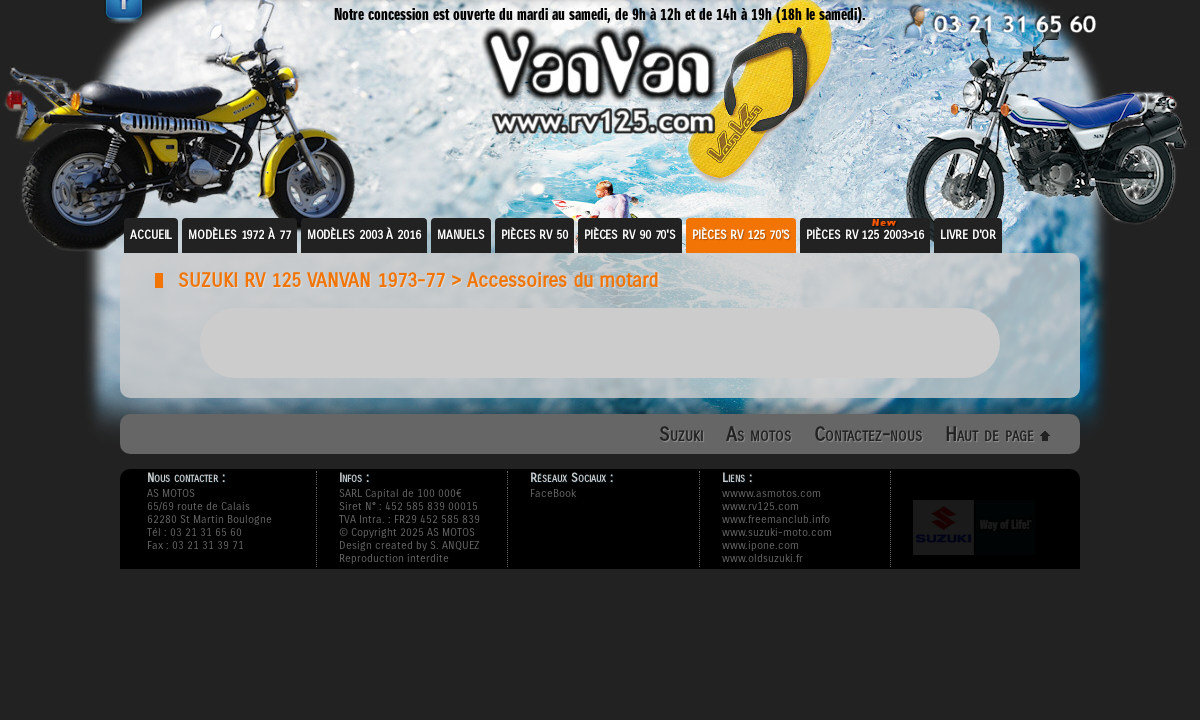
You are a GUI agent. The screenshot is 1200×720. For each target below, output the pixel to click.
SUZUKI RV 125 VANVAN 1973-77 (311, 280)
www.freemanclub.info (776, 519)
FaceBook (553, 493)
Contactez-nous (868, 434)
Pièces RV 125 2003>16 (865, 235)
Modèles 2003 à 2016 (364, 235)
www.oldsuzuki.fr (762, 558)
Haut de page (997, 434)
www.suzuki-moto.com (777, 532)
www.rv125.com (760, 506)
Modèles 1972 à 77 (239, 235)
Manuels (461, 235)
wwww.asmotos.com (771, 493)
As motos (758, 434)
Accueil (151, 235)
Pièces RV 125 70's (741, 235)
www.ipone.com (760, 545)
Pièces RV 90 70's (630, 235)
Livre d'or (968, 235)
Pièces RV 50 (534, 235)
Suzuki (681, 434)
